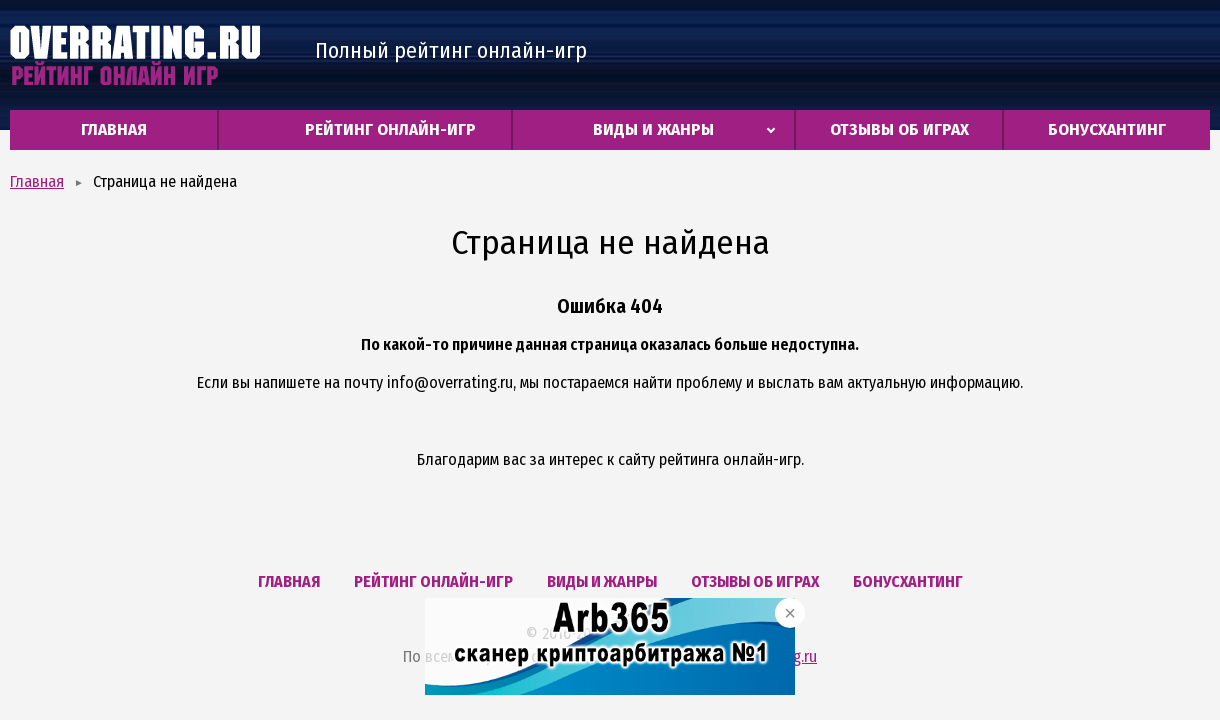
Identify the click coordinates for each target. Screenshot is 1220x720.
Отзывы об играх (899, 129)
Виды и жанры (653, 129)
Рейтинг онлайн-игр (390, 129)
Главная (114, 129)
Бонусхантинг (1107, 129)
